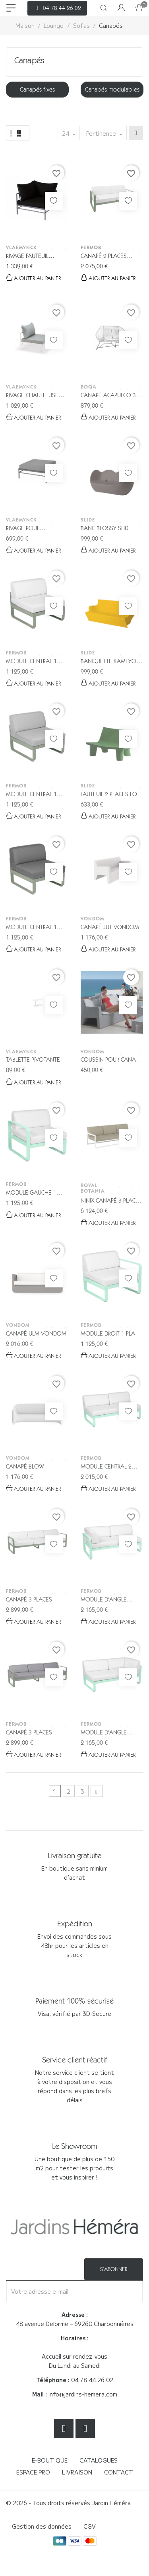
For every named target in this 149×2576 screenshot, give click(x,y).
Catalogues (98, 2460)
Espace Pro (33, 2472)
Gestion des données (42, 2526)
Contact (118, 2472)
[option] (37, 90)
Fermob (91, 247)
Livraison (77, 2472)
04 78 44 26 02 (92, 2380)
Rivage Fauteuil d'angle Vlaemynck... (36, 256)
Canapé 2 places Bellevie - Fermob (105, 256)
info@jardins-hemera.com (82, 2394)
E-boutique (50, 2460)
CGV (89, 2526)
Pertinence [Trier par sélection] (102, 133)
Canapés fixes (37, 89)
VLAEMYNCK (21, 247)
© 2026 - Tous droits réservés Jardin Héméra (68, 2503)
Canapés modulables (112, 89)
